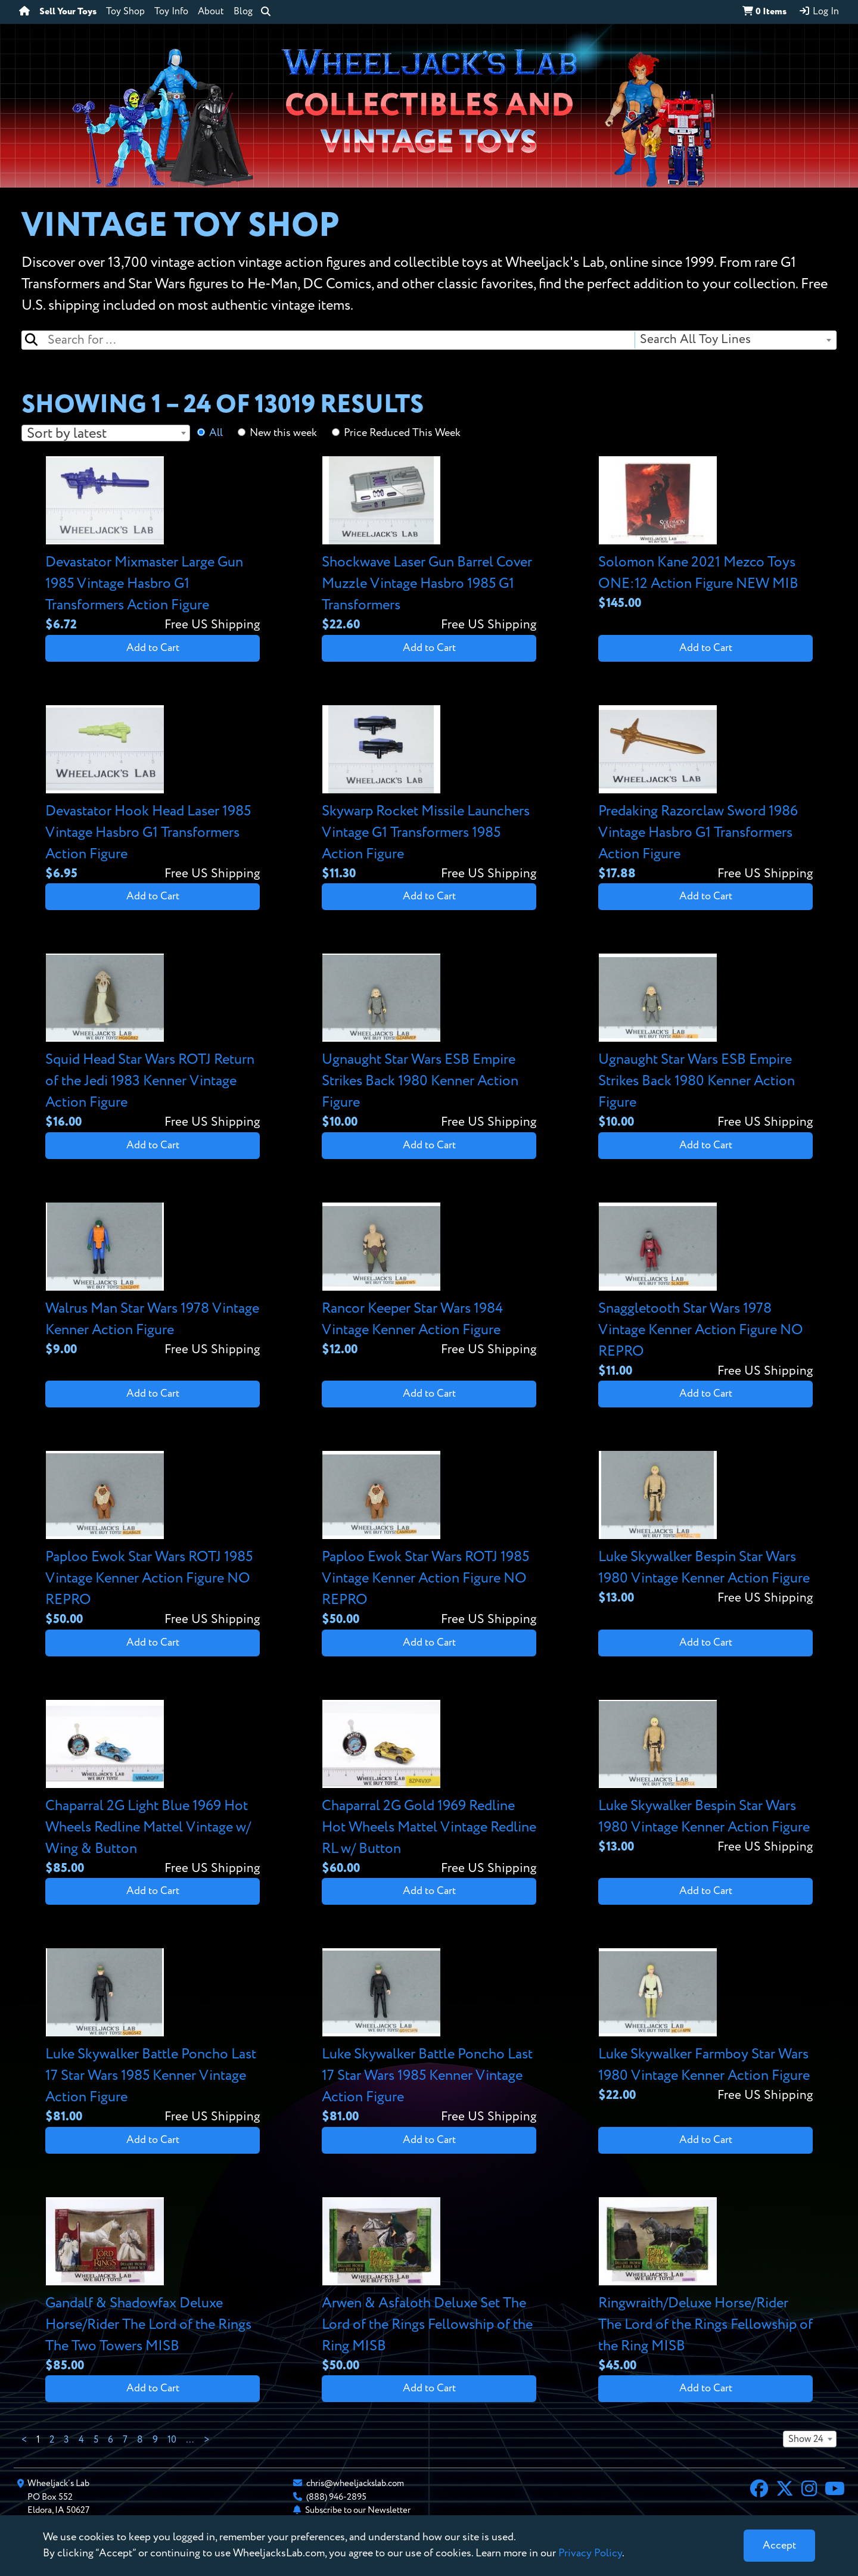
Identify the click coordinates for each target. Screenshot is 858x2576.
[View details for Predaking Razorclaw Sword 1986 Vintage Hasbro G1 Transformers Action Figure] (705, 794)
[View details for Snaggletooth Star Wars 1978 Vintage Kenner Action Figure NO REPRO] (705, 1291)
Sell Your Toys (68, 12)
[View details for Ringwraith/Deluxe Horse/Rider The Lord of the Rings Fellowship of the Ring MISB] (705, 2286)
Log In (818, 11)
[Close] (779, 2546)
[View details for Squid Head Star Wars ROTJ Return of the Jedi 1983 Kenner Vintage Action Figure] (152, 1042)
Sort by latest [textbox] (67, 433)
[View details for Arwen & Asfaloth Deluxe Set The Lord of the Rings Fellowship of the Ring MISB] (429, 2286)
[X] (785, 2490)
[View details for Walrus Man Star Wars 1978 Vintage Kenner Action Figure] (152, 1281)
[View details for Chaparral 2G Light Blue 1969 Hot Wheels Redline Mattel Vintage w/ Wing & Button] (152, 1789)
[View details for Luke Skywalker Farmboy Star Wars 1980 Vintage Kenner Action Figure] (705, 2026)
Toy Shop (125, 12)
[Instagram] (809, 2490)
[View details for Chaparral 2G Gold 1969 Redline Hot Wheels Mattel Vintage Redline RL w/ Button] (429, 1789)
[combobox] (735, 340)
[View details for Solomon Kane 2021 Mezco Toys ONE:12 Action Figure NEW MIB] (705, 534)
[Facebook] (759, 2490)
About (211, 12)
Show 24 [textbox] (805, 2439)
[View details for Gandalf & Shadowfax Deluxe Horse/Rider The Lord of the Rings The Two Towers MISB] (152, 2286)
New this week (283, 433)
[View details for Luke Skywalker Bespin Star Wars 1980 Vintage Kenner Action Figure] (705, 1529)
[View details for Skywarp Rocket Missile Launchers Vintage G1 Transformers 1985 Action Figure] (429, 794)
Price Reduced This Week (402, 433)
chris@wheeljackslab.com (355, 2483)
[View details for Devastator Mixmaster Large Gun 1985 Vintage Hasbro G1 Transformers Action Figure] (152, 545)
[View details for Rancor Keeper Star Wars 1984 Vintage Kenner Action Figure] (429, 1281)
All (216, 433)
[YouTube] (835, 2490)
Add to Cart (152, 648)
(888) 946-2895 (336, 2497)
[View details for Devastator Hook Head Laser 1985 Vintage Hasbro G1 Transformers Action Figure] (152, 794)
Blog (243, 12)
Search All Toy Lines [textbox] (695, 340)
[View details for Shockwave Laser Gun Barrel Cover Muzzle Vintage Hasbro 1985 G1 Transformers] (429, 545)
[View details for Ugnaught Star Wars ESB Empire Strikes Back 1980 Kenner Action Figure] (429, 1042)
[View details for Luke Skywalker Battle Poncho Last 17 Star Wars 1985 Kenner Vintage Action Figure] (152, 2037)
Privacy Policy (590, 2553)
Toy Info (171, 12)
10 (171, 2440)
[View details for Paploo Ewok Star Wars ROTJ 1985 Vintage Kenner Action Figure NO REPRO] (152, 1540)
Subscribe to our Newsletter (358, 2510)
